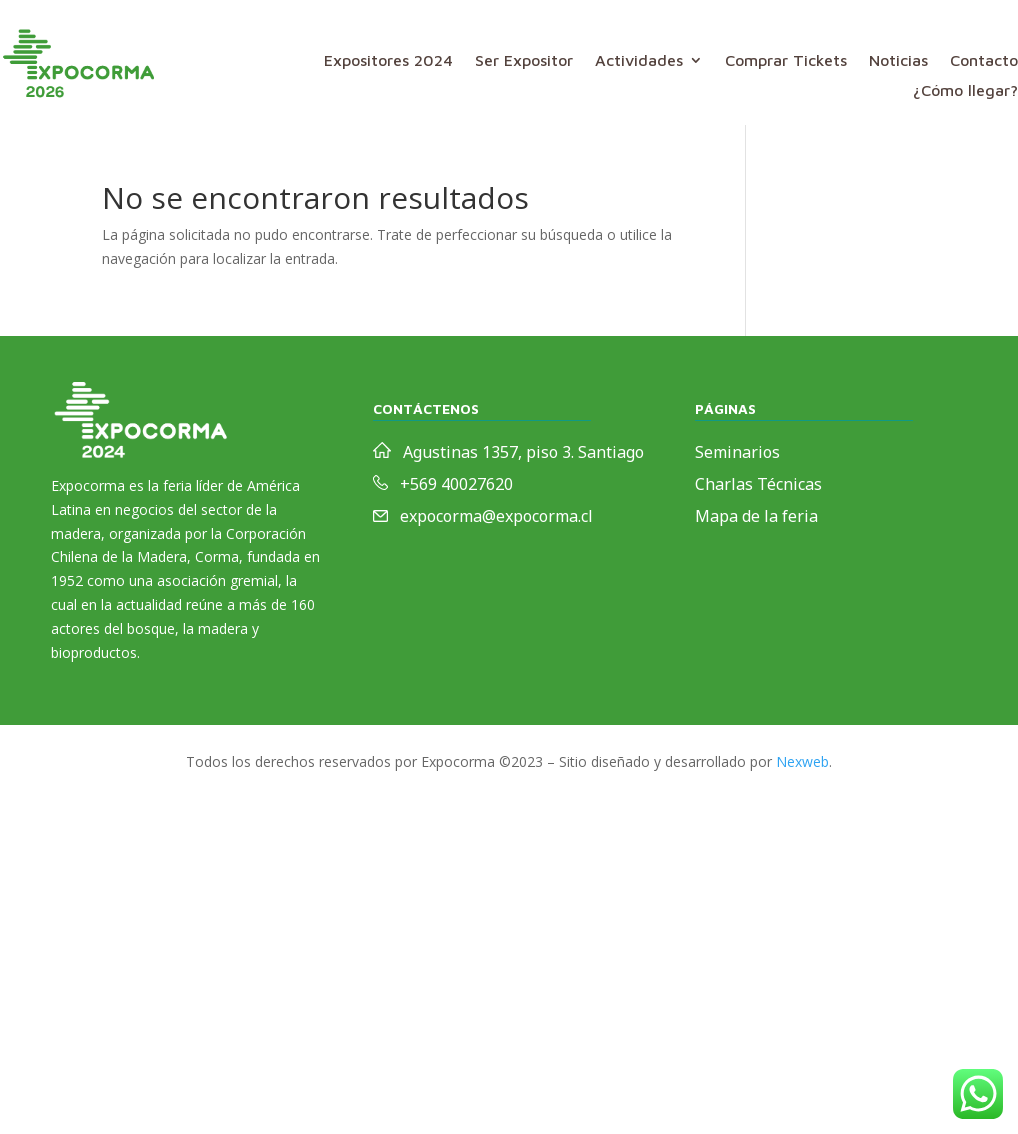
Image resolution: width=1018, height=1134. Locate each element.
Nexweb (802, 761)
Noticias (898, 61)
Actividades (639, 61)
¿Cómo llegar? (965, 91)
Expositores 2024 (388, 61)
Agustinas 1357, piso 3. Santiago (523, 452)
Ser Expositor (524, 61)
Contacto (984, 61)
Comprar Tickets (786, 61)
